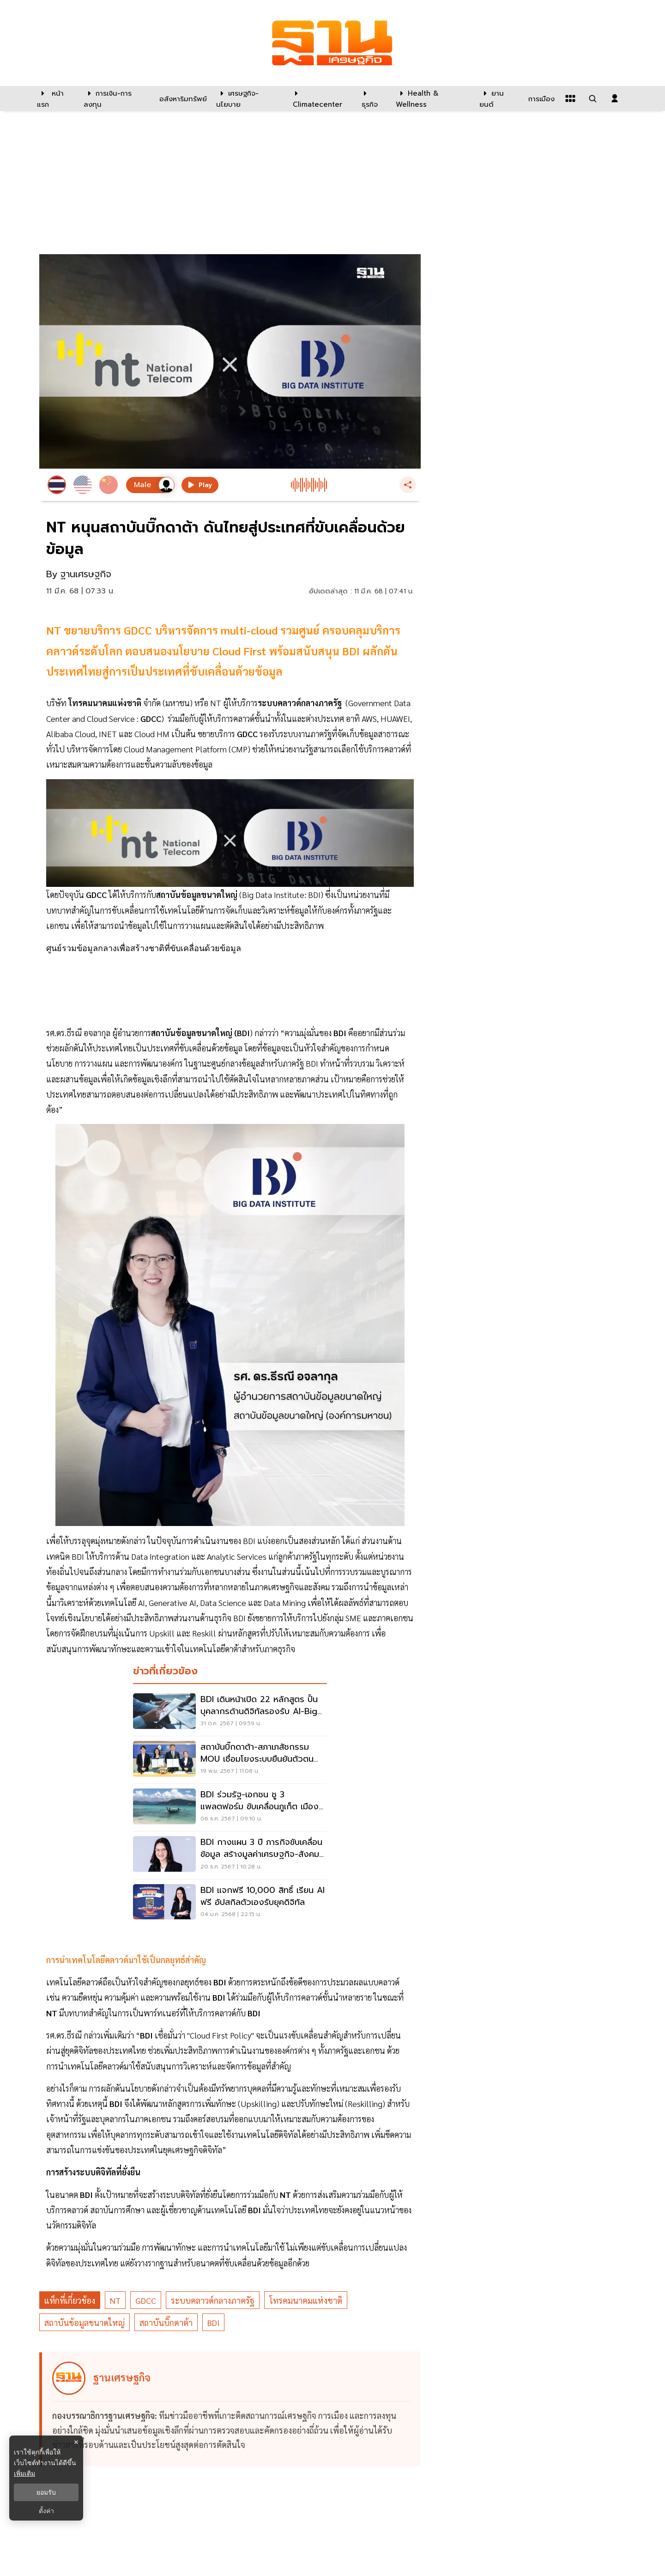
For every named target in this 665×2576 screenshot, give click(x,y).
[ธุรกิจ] (373, 98)
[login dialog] (614, 98)
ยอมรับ (46, 2492)
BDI (213, 2322)
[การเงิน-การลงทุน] (116, 98)
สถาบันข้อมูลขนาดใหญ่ (84, 2322)
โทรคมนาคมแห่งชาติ (305, 2300)
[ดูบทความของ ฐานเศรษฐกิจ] (231, 2409)
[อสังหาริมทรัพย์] (182, 98)
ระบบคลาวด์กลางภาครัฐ (212, 2300)
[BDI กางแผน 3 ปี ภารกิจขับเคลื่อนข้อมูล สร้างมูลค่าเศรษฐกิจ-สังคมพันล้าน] (230, 1855)
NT (115, 2300)
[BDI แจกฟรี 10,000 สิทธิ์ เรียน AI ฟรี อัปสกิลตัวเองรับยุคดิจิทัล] (230, 1903)
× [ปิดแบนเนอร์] (76, 2442)
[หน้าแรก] (55, 98)
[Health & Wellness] (433, 98)
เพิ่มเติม (24, 2473)
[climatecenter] (320, 98)
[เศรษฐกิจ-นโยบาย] (248, 98)
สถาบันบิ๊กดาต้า (166, 2322)
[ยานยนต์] (498, 98)
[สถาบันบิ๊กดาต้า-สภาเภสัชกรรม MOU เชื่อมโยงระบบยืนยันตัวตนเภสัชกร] (230, 1760)
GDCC (145, 2300)
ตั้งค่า (46, 2511)
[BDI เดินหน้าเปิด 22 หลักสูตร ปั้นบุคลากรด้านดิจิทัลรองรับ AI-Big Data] (230, 1712)
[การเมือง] (540, 98)
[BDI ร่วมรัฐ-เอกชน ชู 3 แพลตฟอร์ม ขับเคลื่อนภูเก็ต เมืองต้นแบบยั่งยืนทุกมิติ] (230, 1807)
